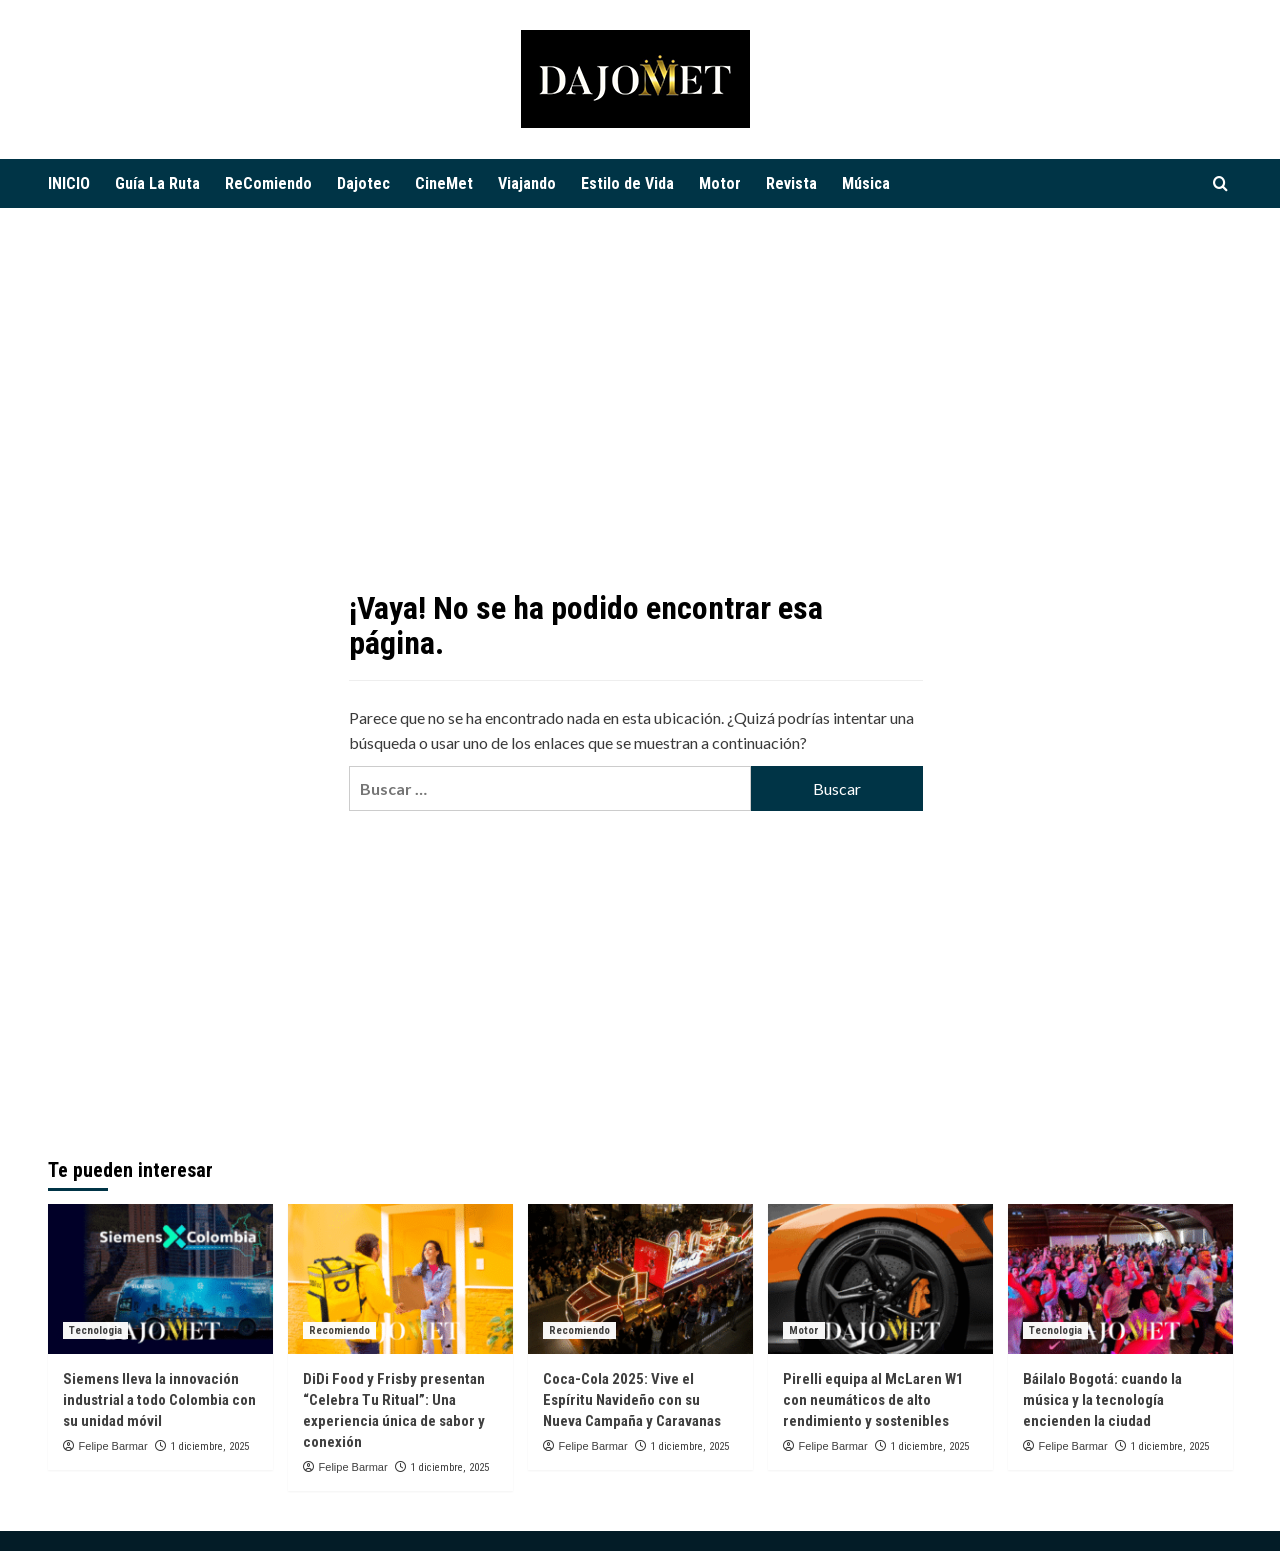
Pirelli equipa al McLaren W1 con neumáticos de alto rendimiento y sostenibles (873, 1400)
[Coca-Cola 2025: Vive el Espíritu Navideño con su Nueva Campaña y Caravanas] (640, 1279)
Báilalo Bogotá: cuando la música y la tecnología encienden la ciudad (1102, 1400)
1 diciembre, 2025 (210, 1446)
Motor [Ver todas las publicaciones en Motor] (804, 1330)
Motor (720, 183)
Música (866, 183)
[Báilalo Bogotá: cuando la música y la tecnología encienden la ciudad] (1120, 1279)
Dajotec (363, 183)
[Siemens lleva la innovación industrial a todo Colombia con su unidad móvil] (160, 1279)
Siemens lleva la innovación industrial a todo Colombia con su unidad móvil (159, 1400)
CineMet (444, 183)
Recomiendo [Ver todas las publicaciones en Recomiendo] (339, 1330)
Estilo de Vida (627, 183)
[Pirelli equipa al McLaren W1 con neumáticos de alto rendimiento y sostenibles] (880, 1279)
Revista (791, 183)
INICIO (69, 183)
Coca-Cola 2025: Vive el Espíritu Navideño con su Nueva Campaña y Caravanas (632, 1400)
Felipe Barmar (113, 1446)
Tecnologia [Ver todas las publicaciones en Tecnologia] (95, 1330)
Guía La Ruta (157, 183)
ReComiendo (268, 183)
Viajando (527, 183)
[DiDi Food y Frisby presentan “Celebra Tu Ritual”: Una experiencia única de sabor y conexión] (400, 1279)
